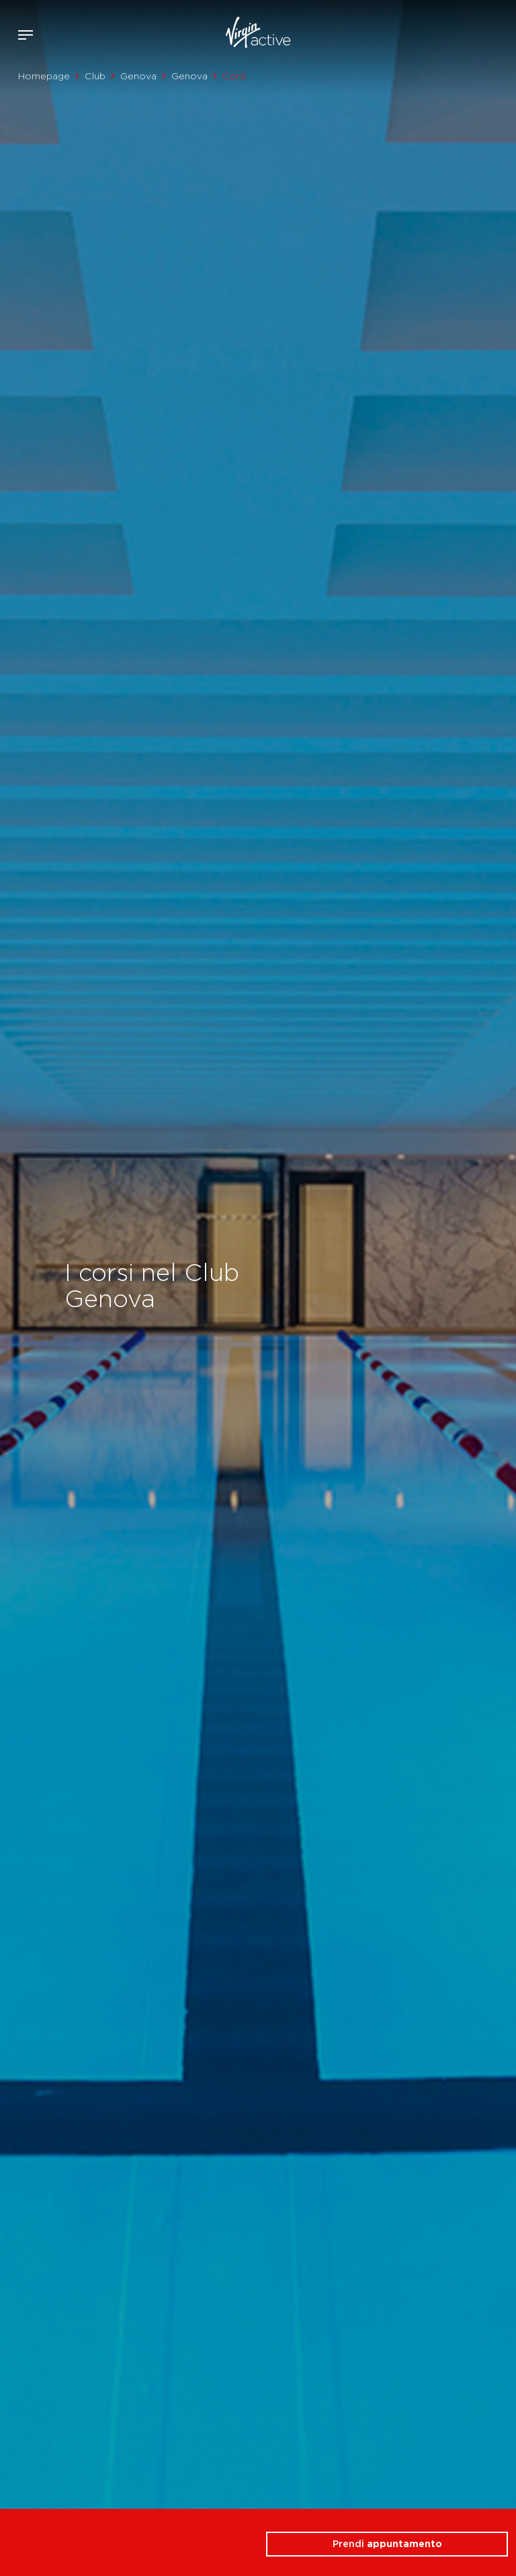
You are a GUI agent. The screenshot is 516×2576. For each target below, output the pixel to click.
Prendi (387, 2543)
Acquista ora (481, 31)
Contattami (501, 31)
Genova (138, 76)
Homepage (44, 76)
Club (95, 76)
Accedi (461, 35)
